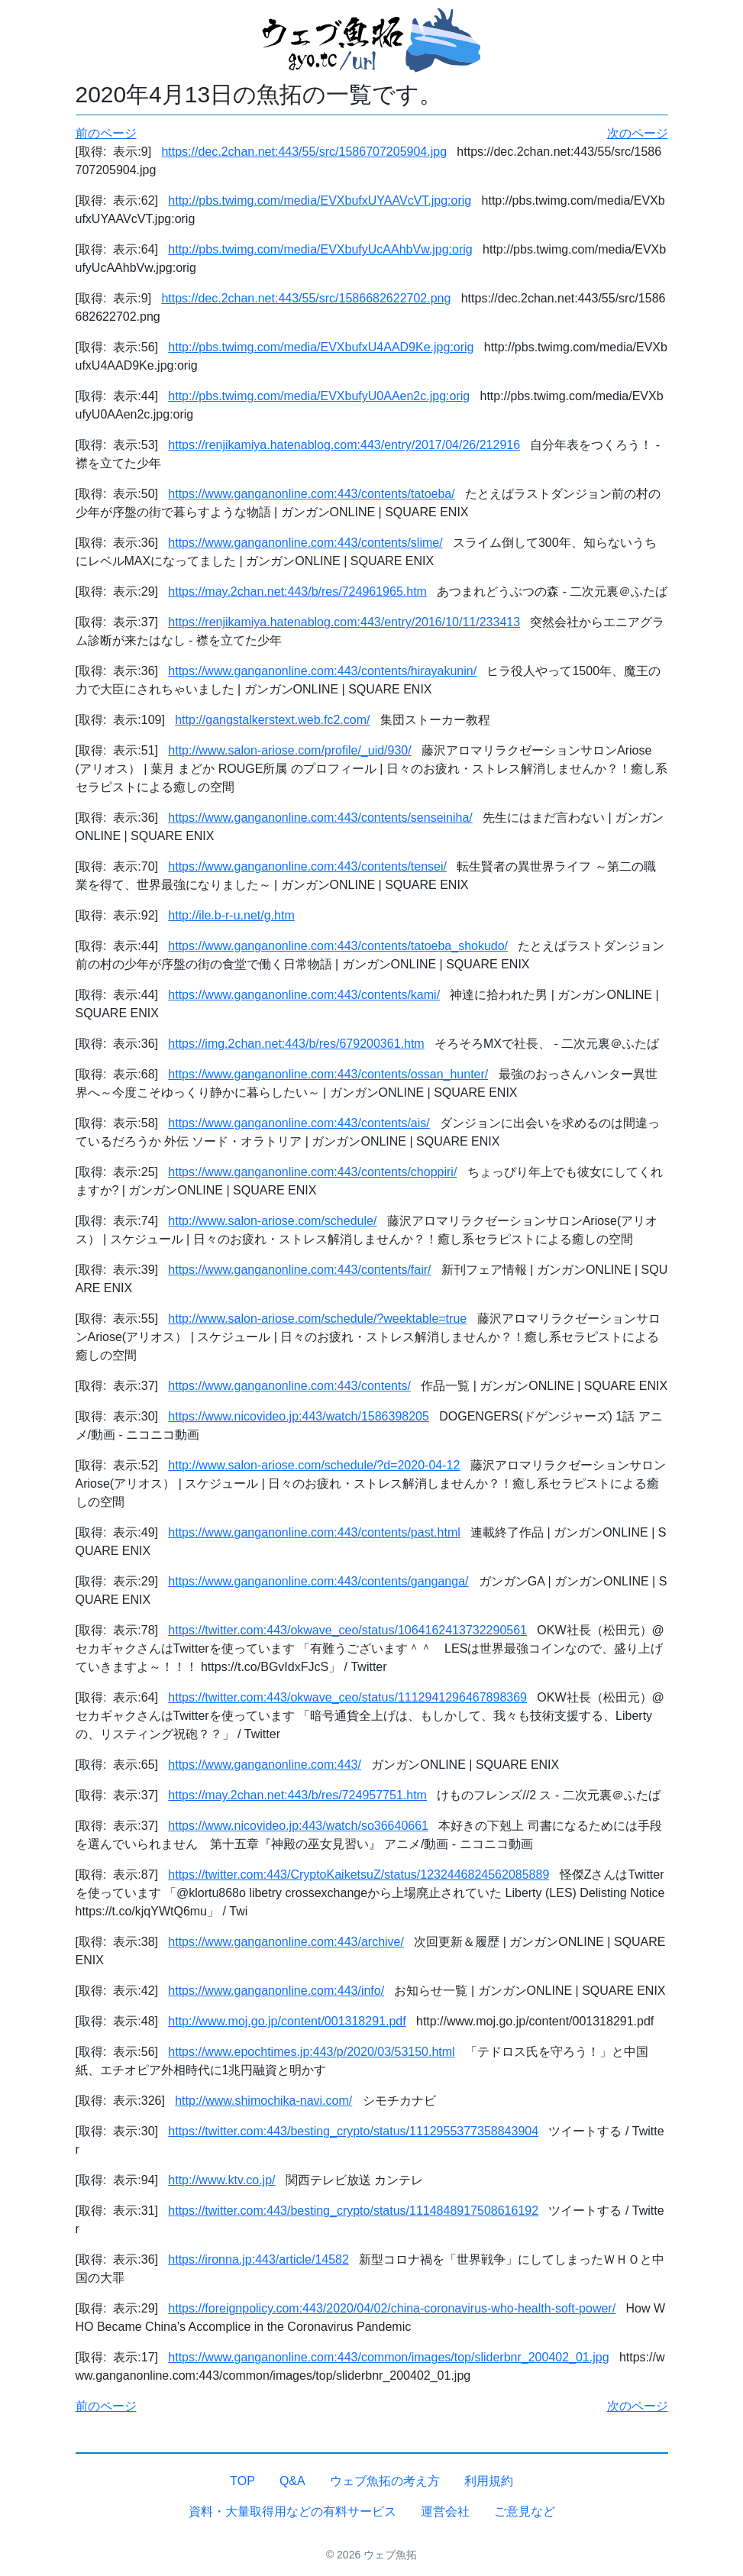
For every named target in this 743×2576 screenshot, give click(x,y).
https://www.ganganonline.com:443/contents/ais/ (298, 1123)
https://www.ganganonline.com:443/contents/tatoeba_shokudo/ (338, 945)
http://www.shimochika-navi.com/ (263, 2100)
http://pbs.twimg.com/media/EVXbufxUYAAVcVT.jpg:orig (319, 200)
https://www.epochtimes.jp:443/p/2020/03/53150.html (311, 2051)
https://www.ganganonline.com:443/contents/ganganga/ (318, 1581)
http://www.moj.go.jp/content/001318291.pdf (286, 2021)
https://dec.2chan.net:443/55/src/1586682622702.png (306, 298)
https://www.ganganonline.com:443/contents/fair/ (299, 1269)
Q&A (292, 2480)
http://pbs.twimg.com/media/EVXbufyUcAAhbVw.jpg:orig (320, 249)
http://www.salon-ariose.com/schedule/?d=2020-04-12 (314, 1465)
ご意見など (524, 2511)
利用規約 (488, 2480)
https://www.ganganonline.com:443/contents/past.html (314, 1532)
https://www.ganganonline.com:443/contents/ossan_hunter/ (328, 1074)
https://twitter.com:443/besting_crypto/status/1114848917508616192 (353, 2210)
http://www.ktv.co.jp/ (221, 2180)
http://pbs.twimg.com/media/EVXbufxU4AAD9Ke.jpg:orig (320, 347)
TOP (242, 2480)
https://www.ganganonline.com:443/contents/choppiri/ (312, 1171)
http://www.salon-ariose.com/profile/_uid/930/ (289, 750)
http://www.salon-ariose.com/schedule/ (272, 1220)
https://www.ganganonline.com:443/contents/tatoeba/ (311, 493)
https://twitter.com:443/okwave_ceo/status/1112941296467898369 (347, 1697)
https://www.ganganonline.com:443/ (264, 1764)
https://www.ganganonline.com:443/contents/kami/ (304, 994)
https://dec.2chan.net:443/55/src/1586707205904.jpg (304, 151)
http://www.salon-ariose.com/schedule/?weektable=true (317, 1318)
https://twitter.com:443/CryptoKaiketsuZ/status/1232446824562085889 (358, 1874)
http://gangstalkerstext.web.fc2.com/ (272, 719)
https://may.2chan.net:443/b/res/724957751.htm (297, 1795)
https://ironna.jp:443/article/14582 (258, 2259)
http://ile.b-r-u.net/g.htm (231, 915)
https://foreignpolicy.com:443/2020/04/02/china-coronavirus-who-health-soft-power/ (391, 2308)
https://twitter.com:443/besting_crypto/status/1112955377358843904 (353, 2131)
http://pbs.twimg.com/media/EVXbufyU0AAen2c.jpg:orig (319, 395)
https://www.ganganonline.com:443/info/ (276, 1990)
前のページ (106, 133)
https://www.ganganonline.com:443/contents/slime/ (305, 542)
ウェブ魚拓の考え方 (385, 2480)
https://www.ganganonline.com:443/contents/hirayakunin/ (322, 670)
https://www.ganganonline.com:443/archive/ (286, 1941)
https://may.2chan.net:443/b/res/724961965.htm (297, 591)
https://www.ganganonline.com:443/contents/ (289, 1385)
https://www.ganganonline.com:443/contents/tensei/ (307, 866)
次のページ (637, 133)
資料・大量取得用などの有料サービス (292, 2511)
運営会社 (445, 2511)
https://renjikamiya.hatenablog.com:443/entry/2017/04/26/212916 (344, 444)
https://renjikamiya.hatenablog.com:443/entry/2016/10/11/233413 (344, 622)
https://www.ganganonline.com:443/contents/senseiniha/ (320, 817)
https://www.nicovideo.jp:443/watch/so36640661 (298, 1825)
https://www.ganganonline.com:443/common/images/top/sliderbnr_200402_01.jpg (388, 2357)
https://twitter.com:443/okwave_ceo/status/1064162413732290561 (347, 1630)
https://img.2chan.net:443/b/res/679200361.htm (296, 1043)
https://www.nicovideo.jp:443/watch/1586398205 (298, 1416)
